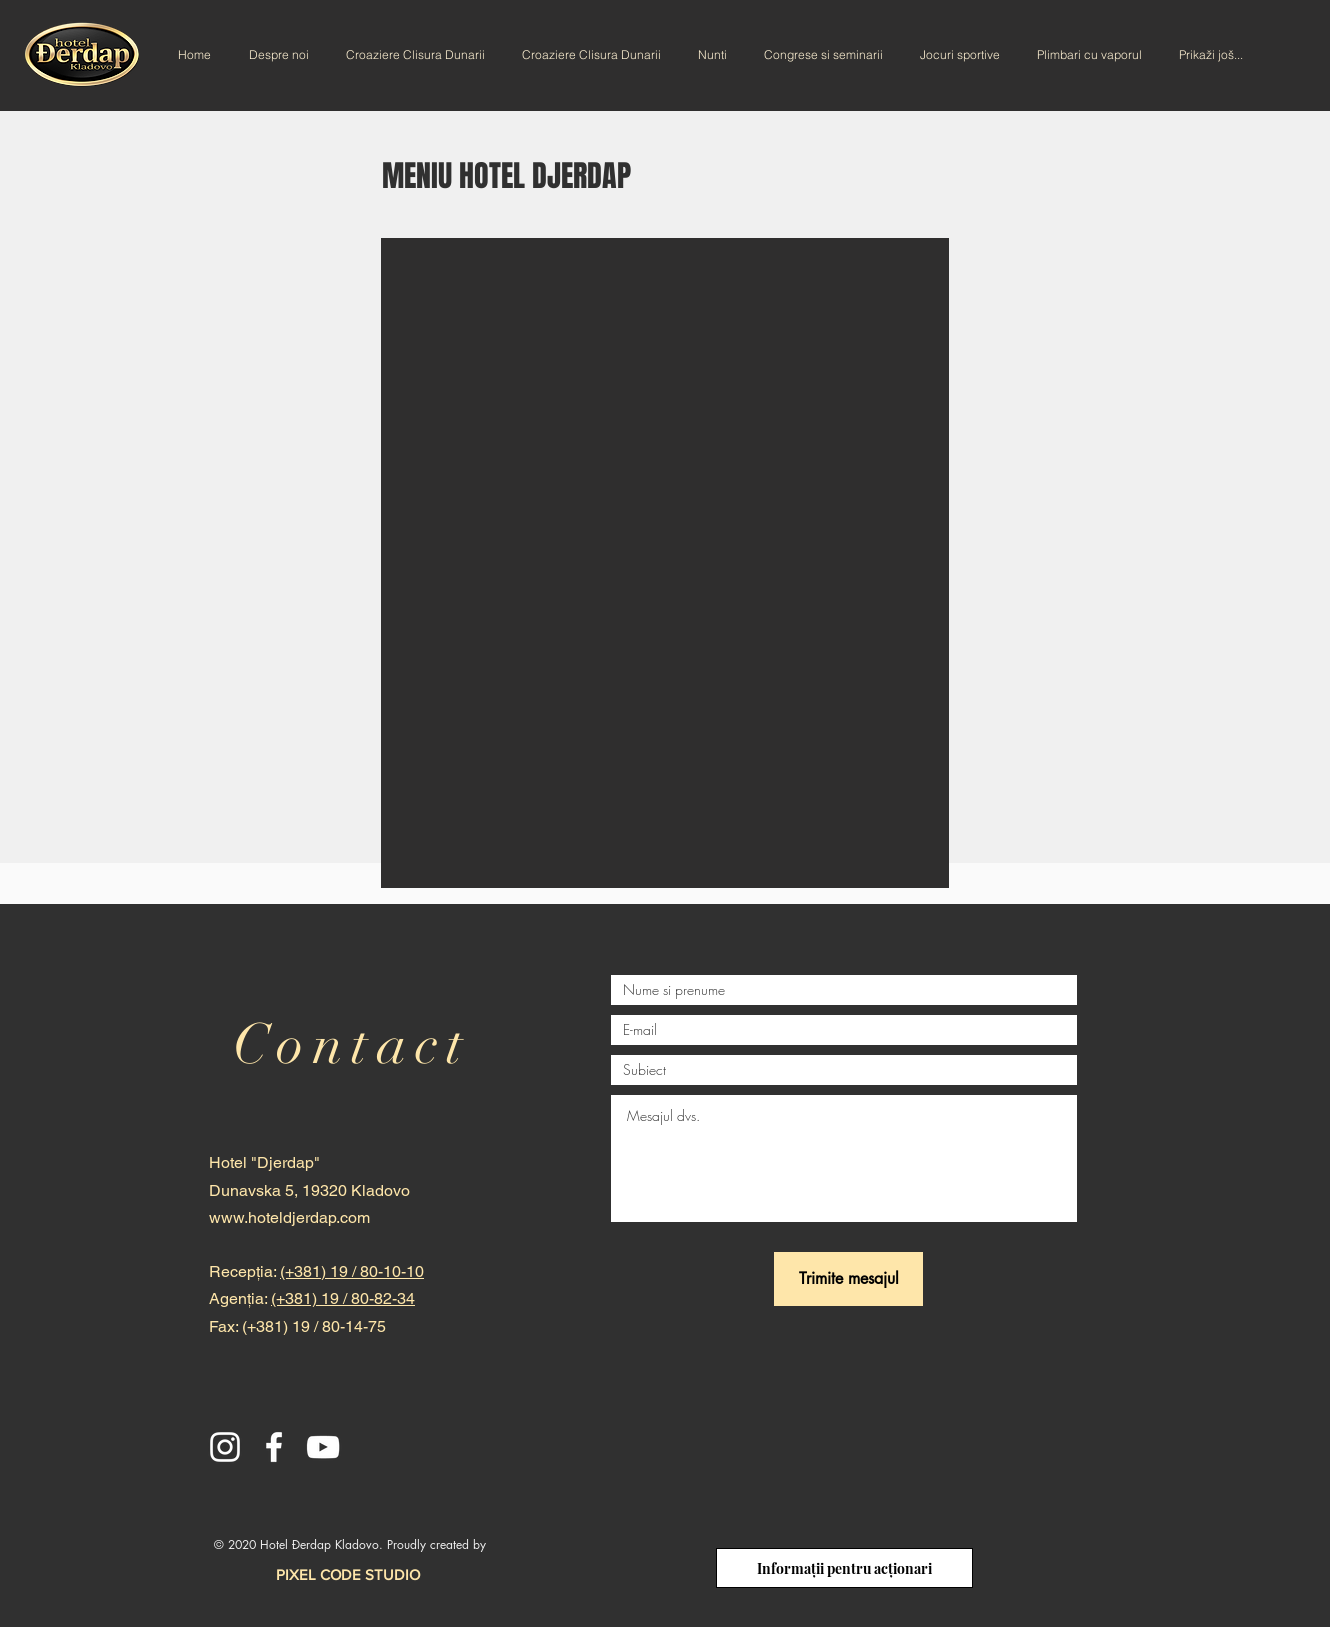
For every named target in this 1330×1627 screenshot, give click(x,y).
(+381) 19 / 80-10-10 (352, 1271)
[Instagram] (225, 1447)
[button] (665, 563)
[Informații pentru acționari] (844, 1568)
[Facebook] (274, 1447)
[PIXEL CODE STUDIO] (347, 1574)
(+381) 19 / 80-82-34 (343, 1298)
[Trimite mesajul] (848, 1279)
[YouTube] (323, 1447)
